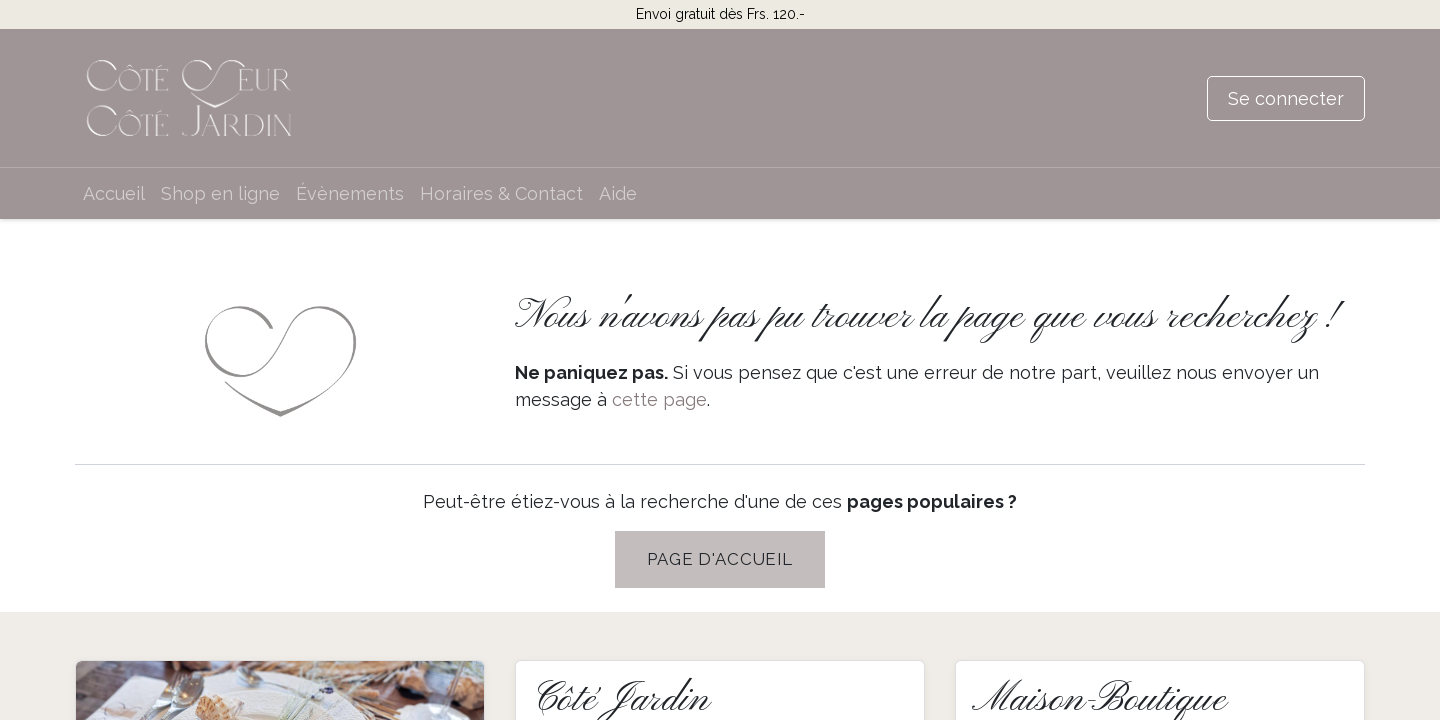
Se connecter (1286, 98)
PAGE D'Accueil (720, 559)
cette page (659, 399)
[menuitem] (114, 193)
